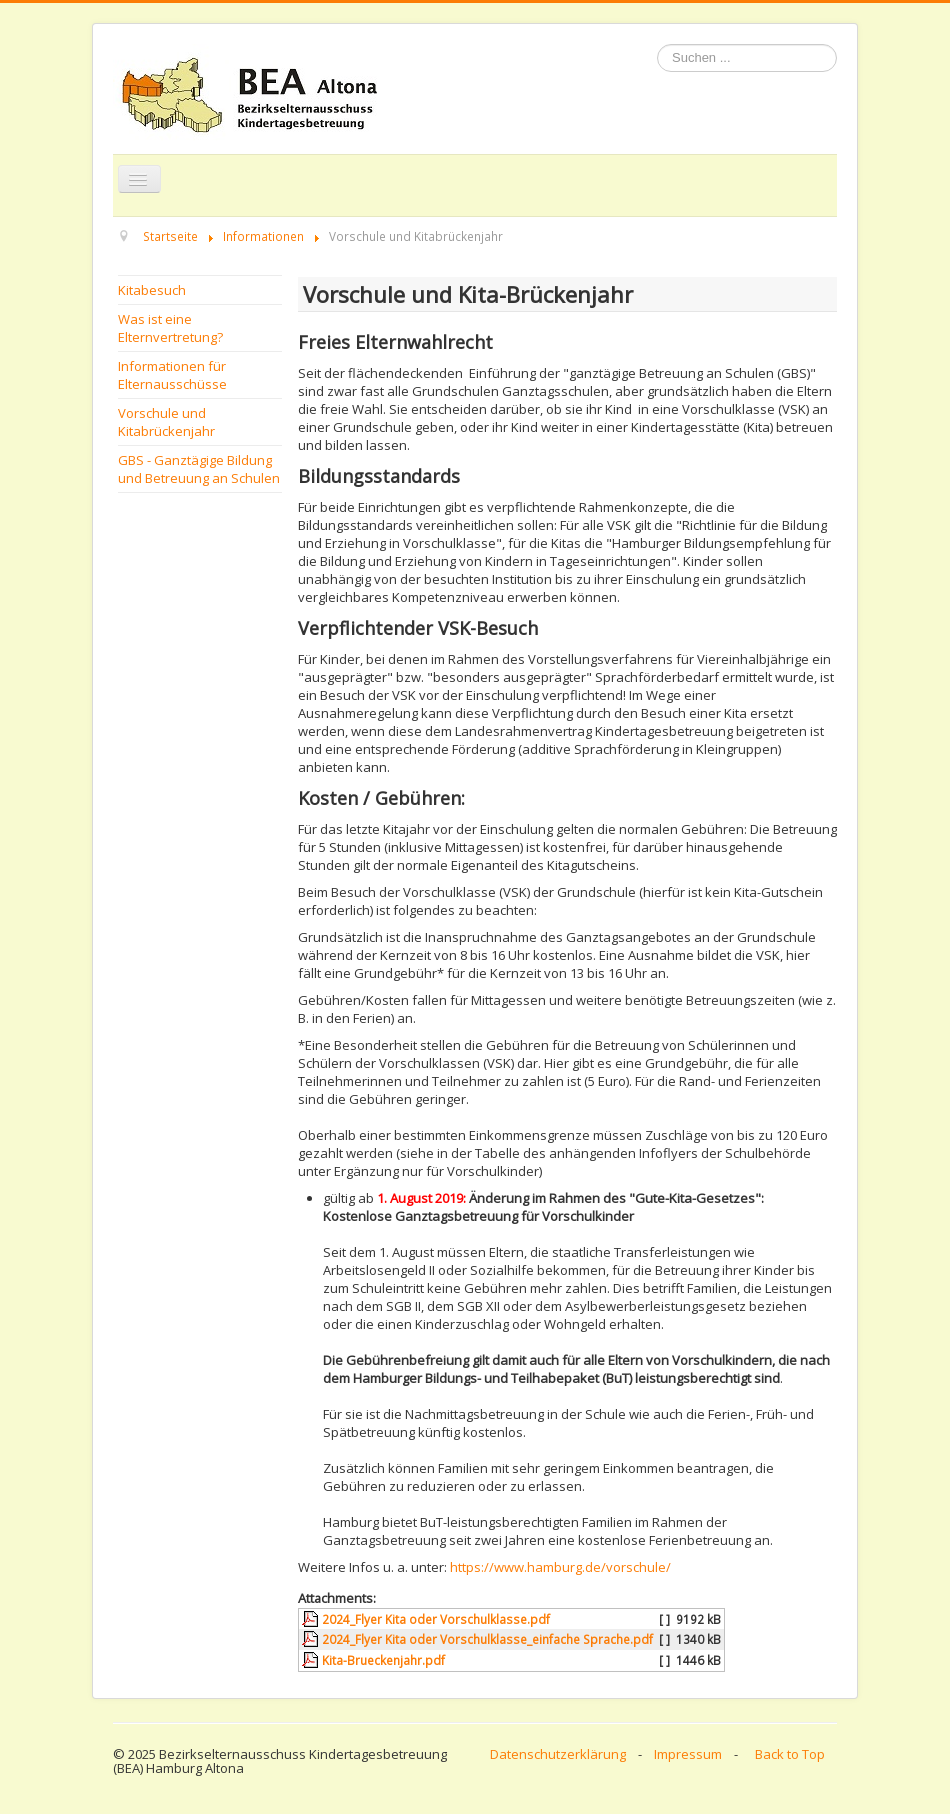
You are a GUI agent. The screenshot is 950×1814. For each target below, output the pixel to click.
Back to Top (790, 1754)
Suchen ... (657, 44)
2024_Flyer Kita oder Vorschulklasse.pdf (436, 1619)
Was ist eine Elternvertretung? (170, 328)
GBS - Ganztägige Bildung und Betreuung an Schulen (199, 469)
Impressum (688, 1754)
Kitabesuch (152, 290)
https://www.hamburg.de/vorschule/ (560, 1567)
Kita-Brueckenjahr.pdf (383, 1660)
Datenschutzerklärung (558, 1754)
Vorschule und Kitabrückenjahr (166, 422)
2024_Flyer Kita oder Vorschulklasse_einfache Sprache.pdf (487, 1639)
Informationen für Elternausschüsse (172, 375)
